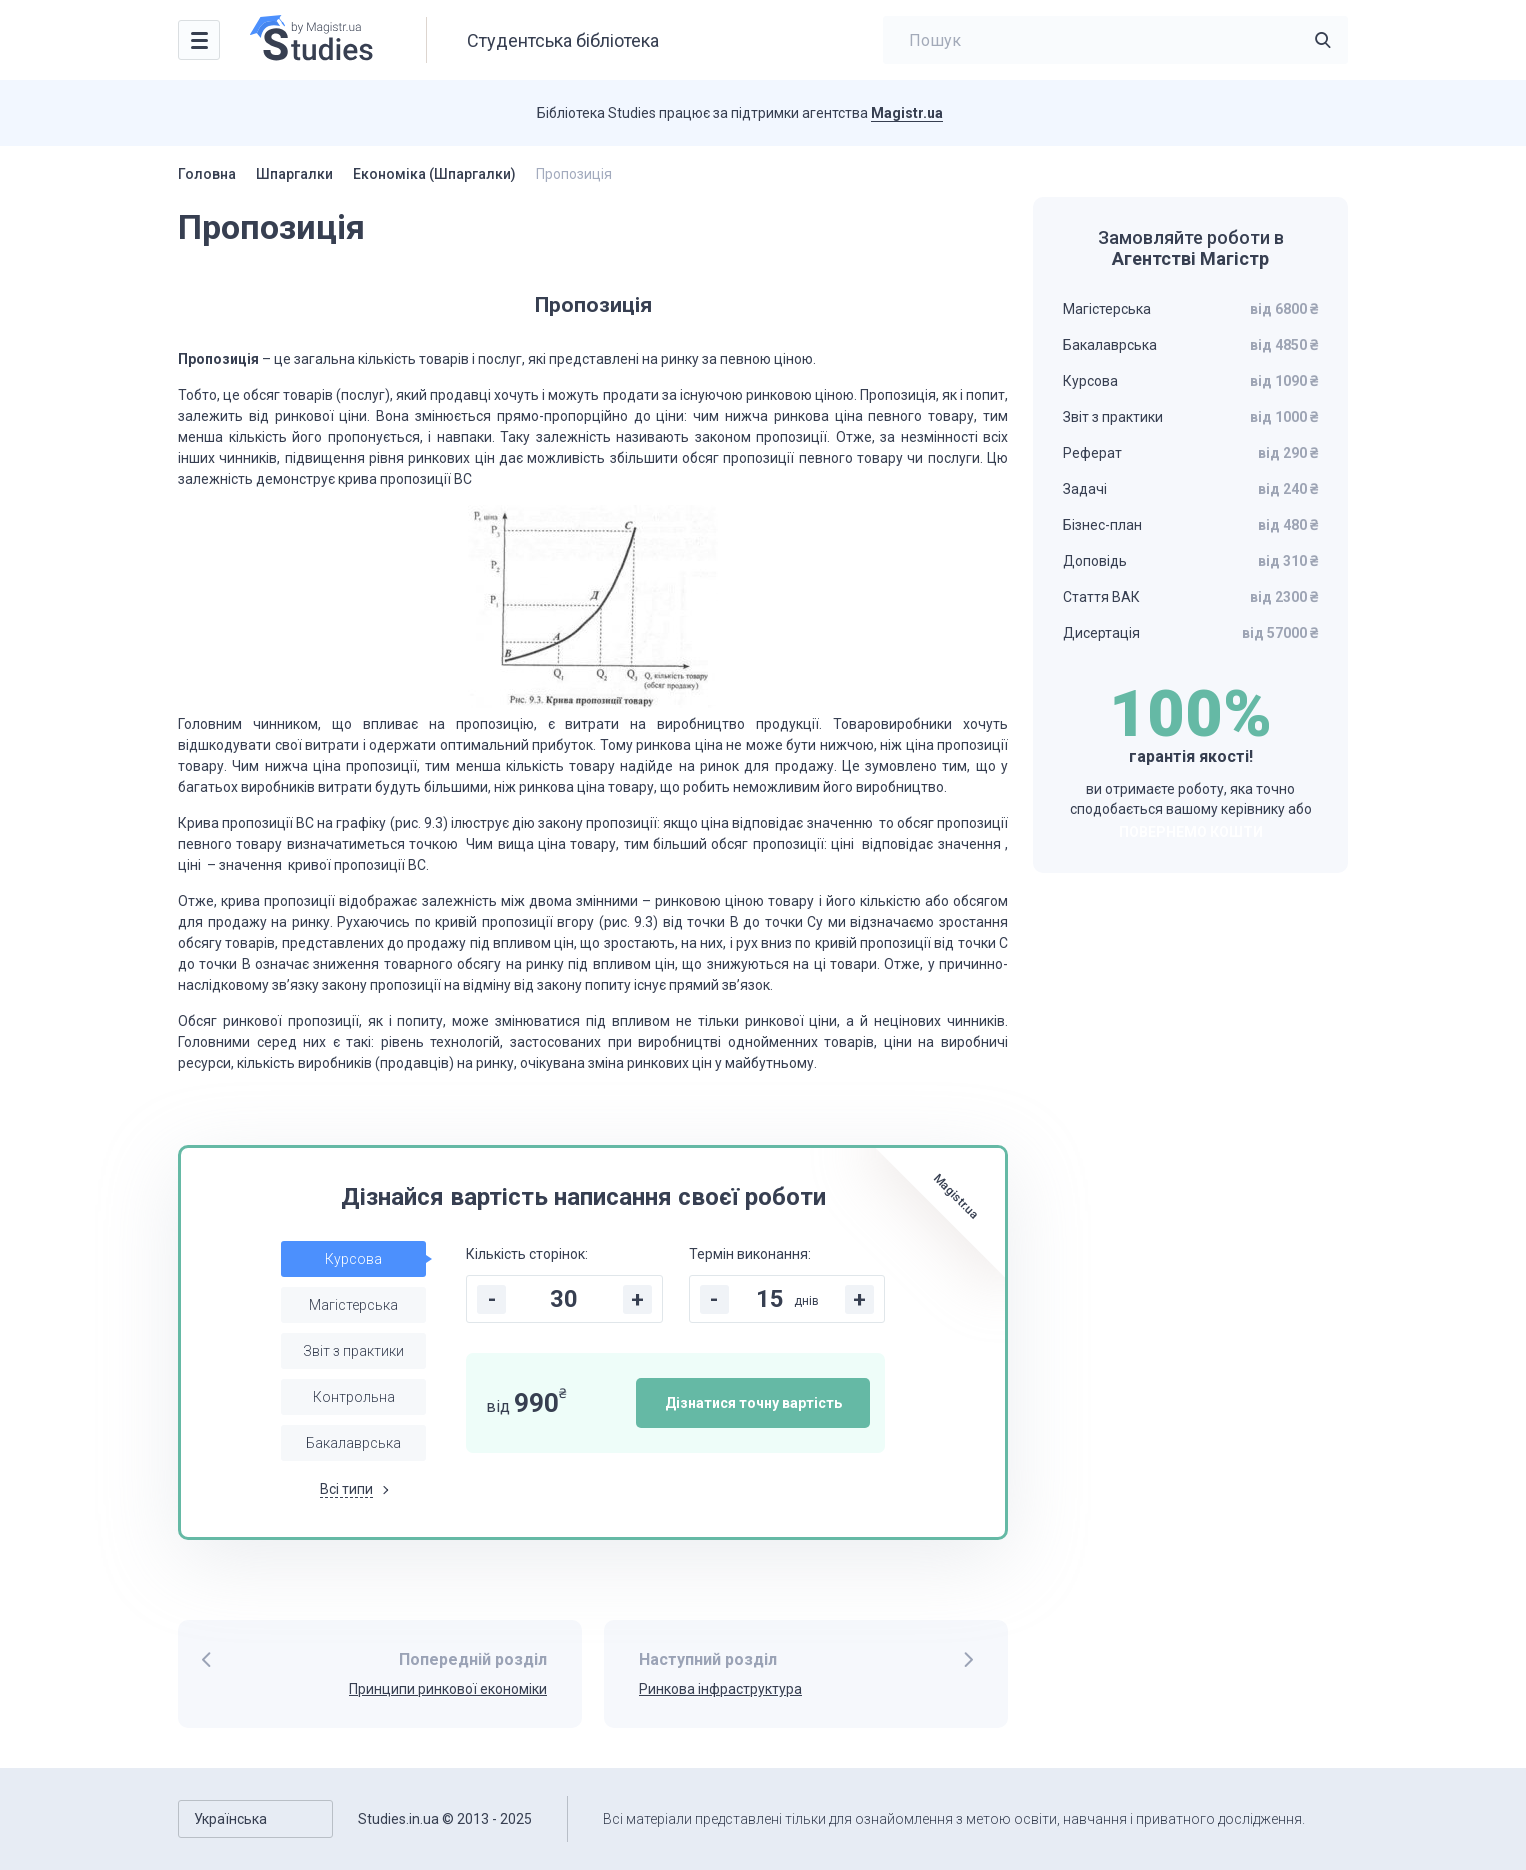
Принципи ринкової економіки (448, 1689)
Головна (207, 174)
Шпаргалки (294, 174)
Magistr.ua (907, 113)
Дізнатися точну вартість (753, 1403)
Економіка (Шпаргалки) (434, 174)
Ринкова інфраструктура (720, 1689)
